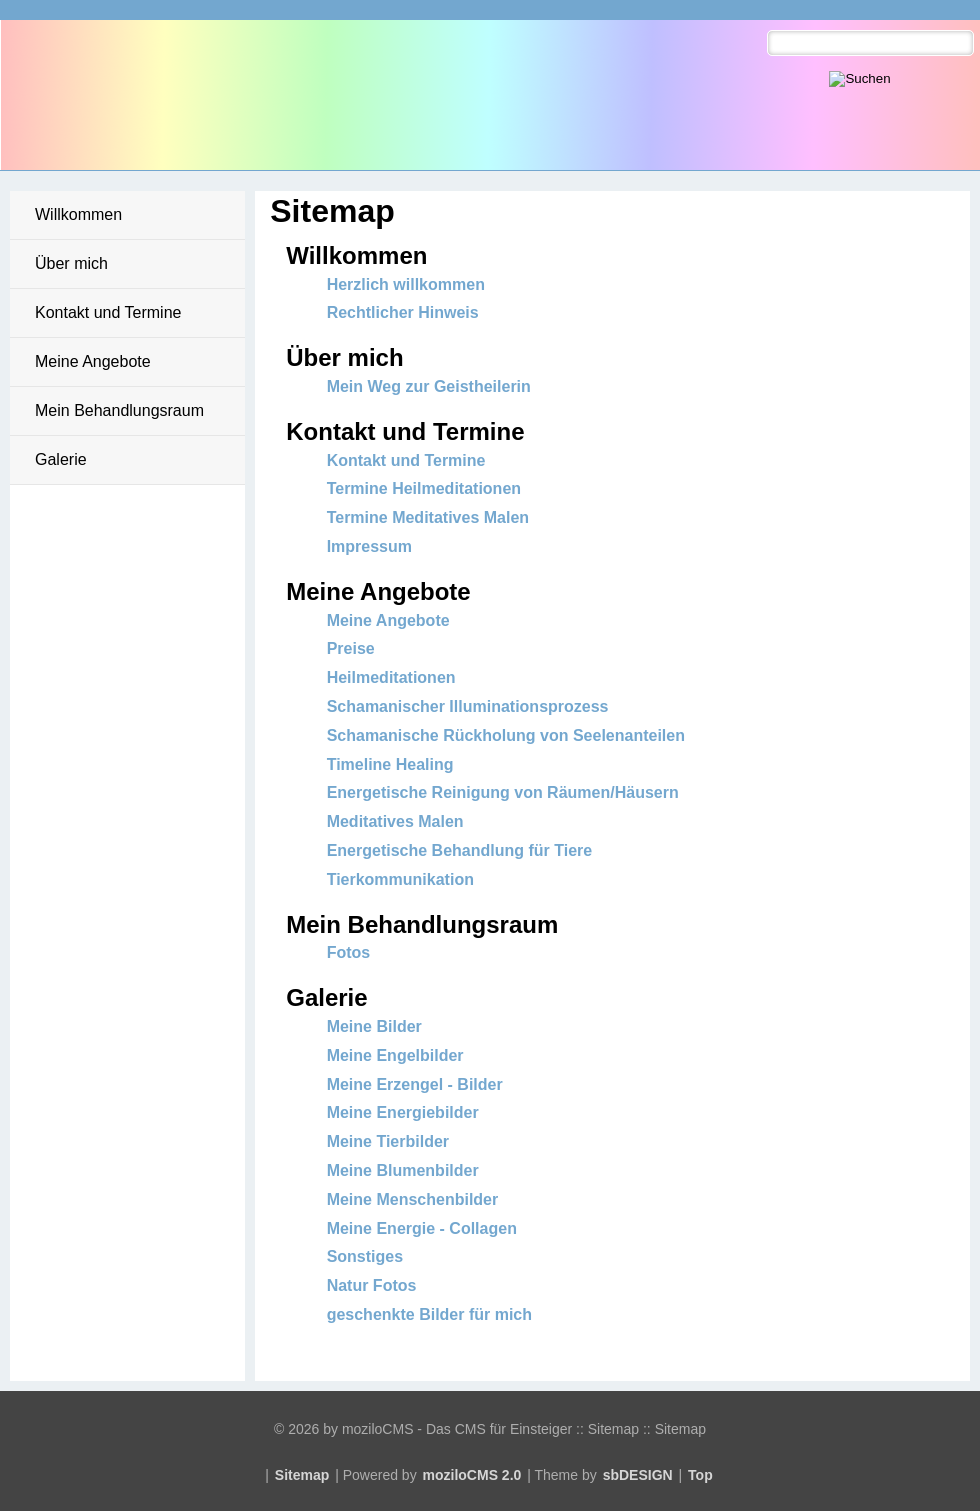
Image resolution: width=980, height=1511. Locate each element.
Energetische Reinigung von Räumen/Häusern (503, 792)
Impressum (369, 546)
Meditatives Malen (395, 821)
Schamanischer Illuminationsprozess (468, 706)
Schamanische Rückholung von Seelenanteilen (506, 735)
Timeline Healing (390, 764)
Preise (351, 648)
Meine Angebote (93, 361)
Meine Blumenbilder (403, 1170)
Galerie (61, 459)
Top (700, 1475)
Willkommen (78, 214)
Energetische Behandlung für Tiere (460, 850)
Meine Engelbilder (395, 1055)
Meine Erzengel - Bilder (415, 1084)
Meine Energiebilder (403, 1112)
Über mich (71, 263)
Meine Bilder (374, 1026)
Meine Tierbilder (388, 1141)
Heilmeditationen (391, 677)
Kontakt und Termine (108, 312)
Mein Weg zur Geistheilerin (429, 386)
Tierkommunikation (400, 879)
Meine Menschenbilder (413, 1199)
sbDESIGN (638, 1475)
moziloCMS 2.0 (472, 1475)
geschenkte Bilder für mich (429, 1314)
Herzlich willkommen (406, 284)
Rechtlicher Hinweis (403, 312)
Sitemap (302, 1475)
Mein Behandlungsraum (119, 410)
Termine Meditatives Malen (428, 517)
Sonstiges (365, 1256)
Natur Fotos (372, 1285)
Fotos (349, 952)
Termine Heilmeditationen (424, 488)
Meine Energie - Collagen (422, 1228)
